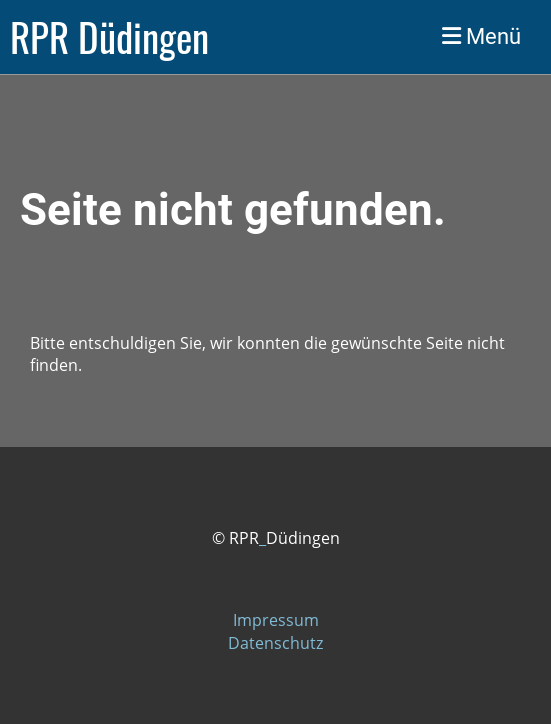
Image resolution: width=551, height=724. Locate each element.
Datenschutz (275, 643)
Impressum (276, 620)
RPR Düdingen (109, 37)
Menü (481, 36)
